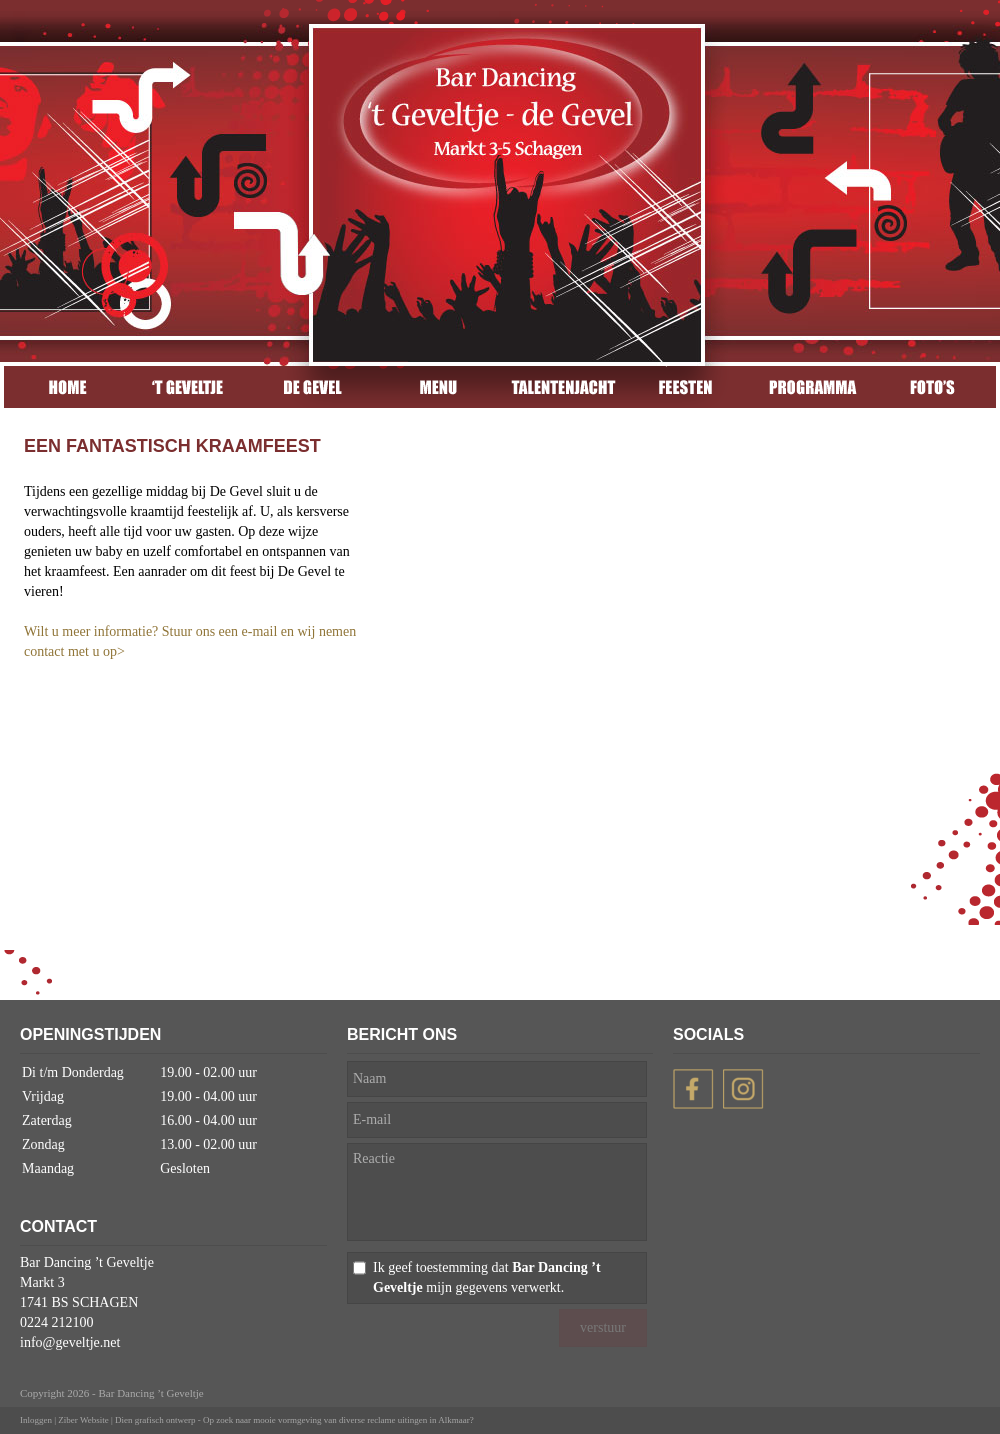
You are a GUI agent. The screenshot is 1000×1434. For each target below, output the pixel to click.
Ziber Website (83, 1420)
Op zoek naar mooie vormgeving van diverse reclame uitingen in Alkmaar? (338, 1420)
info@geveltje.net (70, 1342)
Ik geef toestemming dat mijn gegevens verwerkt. (487, 1277)
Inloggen (36, 1420)
